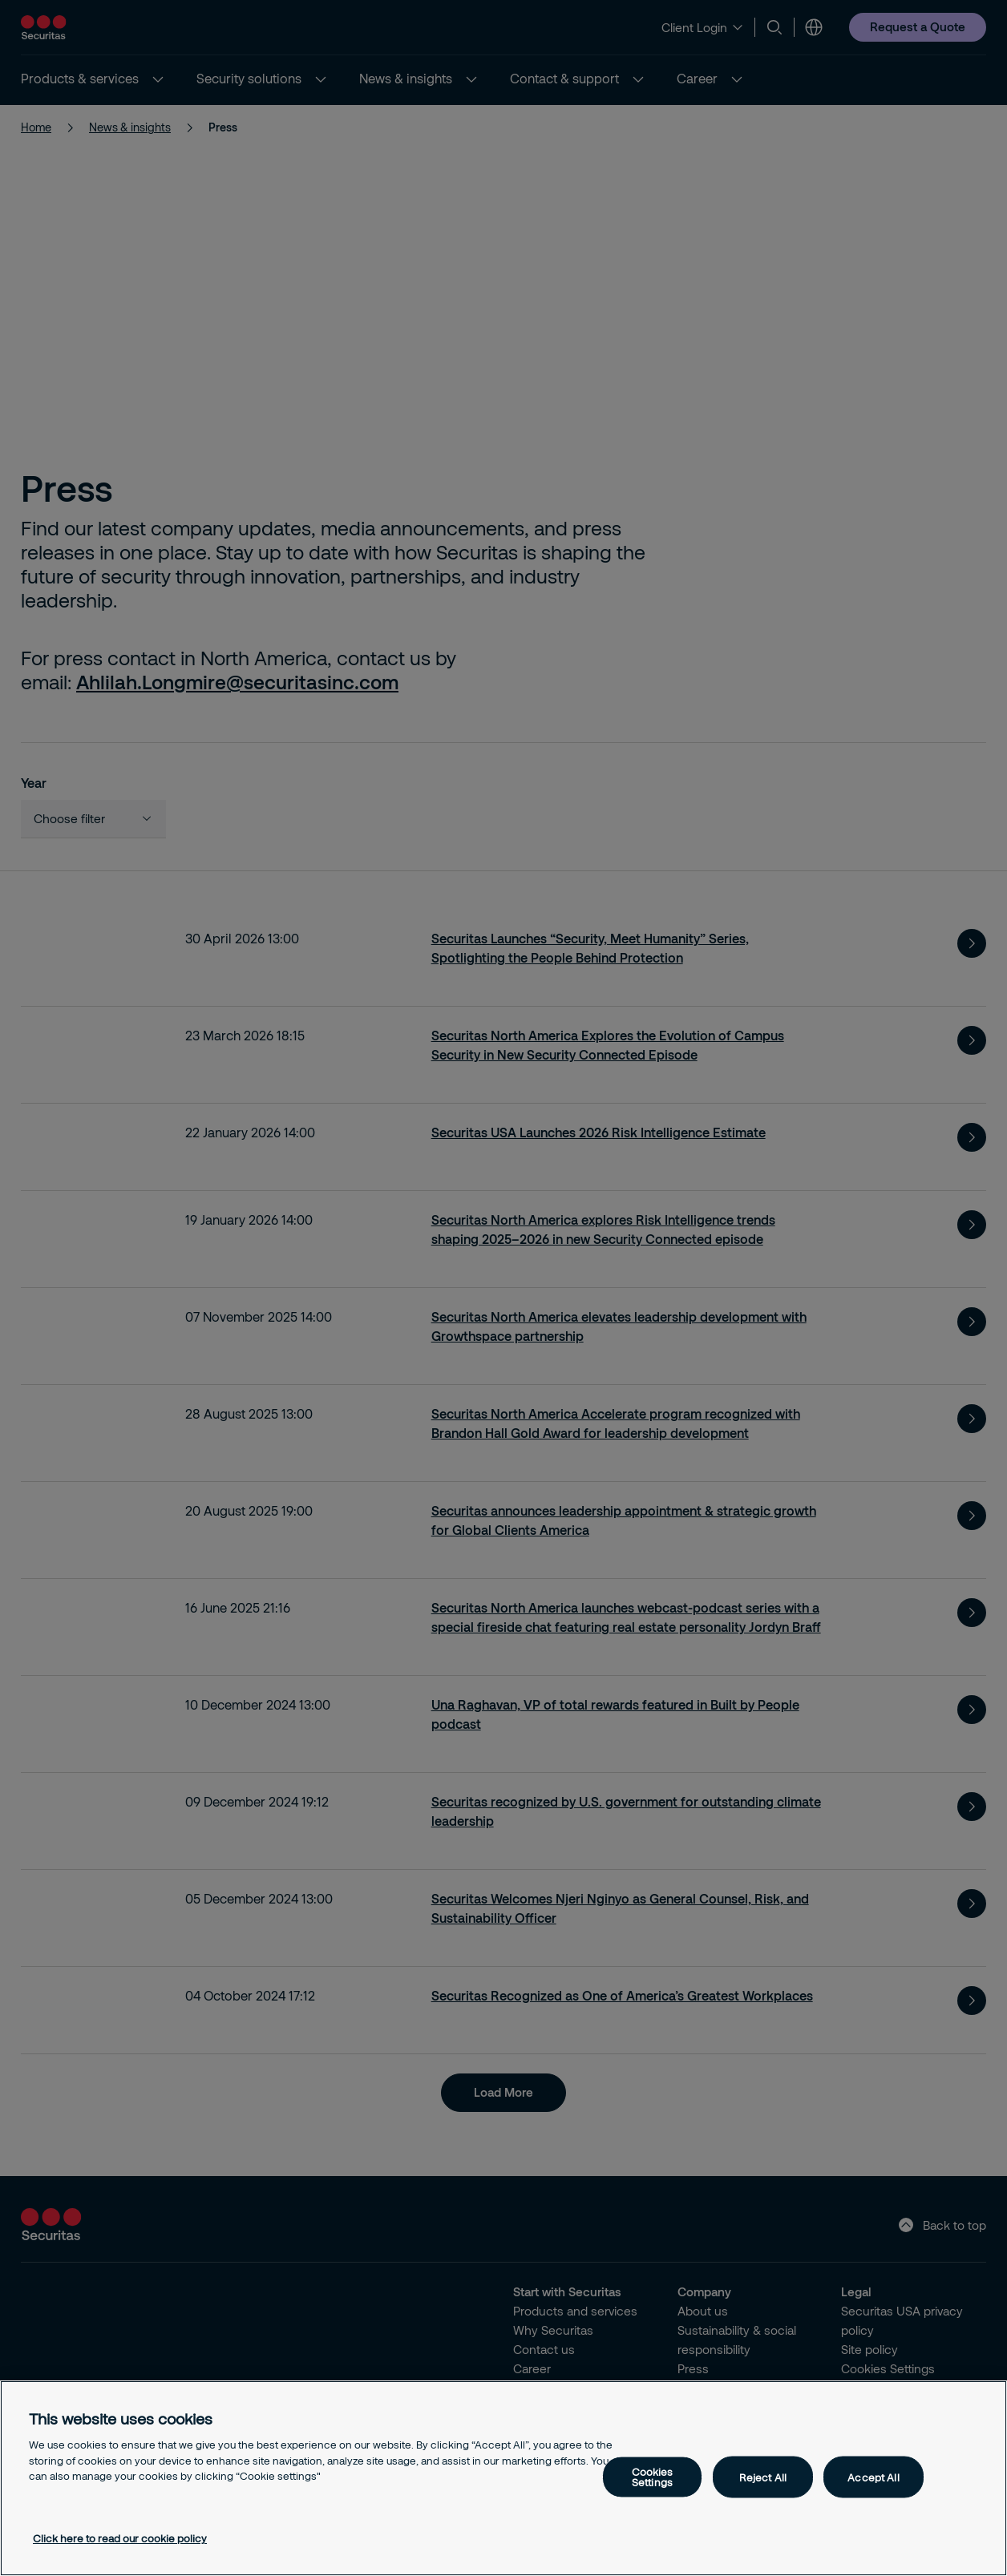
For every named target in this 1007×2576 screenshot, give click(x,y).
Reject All (763, 2476)
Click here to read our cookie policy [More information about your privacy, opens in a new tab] (120, 2538)
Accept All (873, 2476)
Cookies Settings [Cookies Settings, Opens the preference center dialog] (652, 2477)
